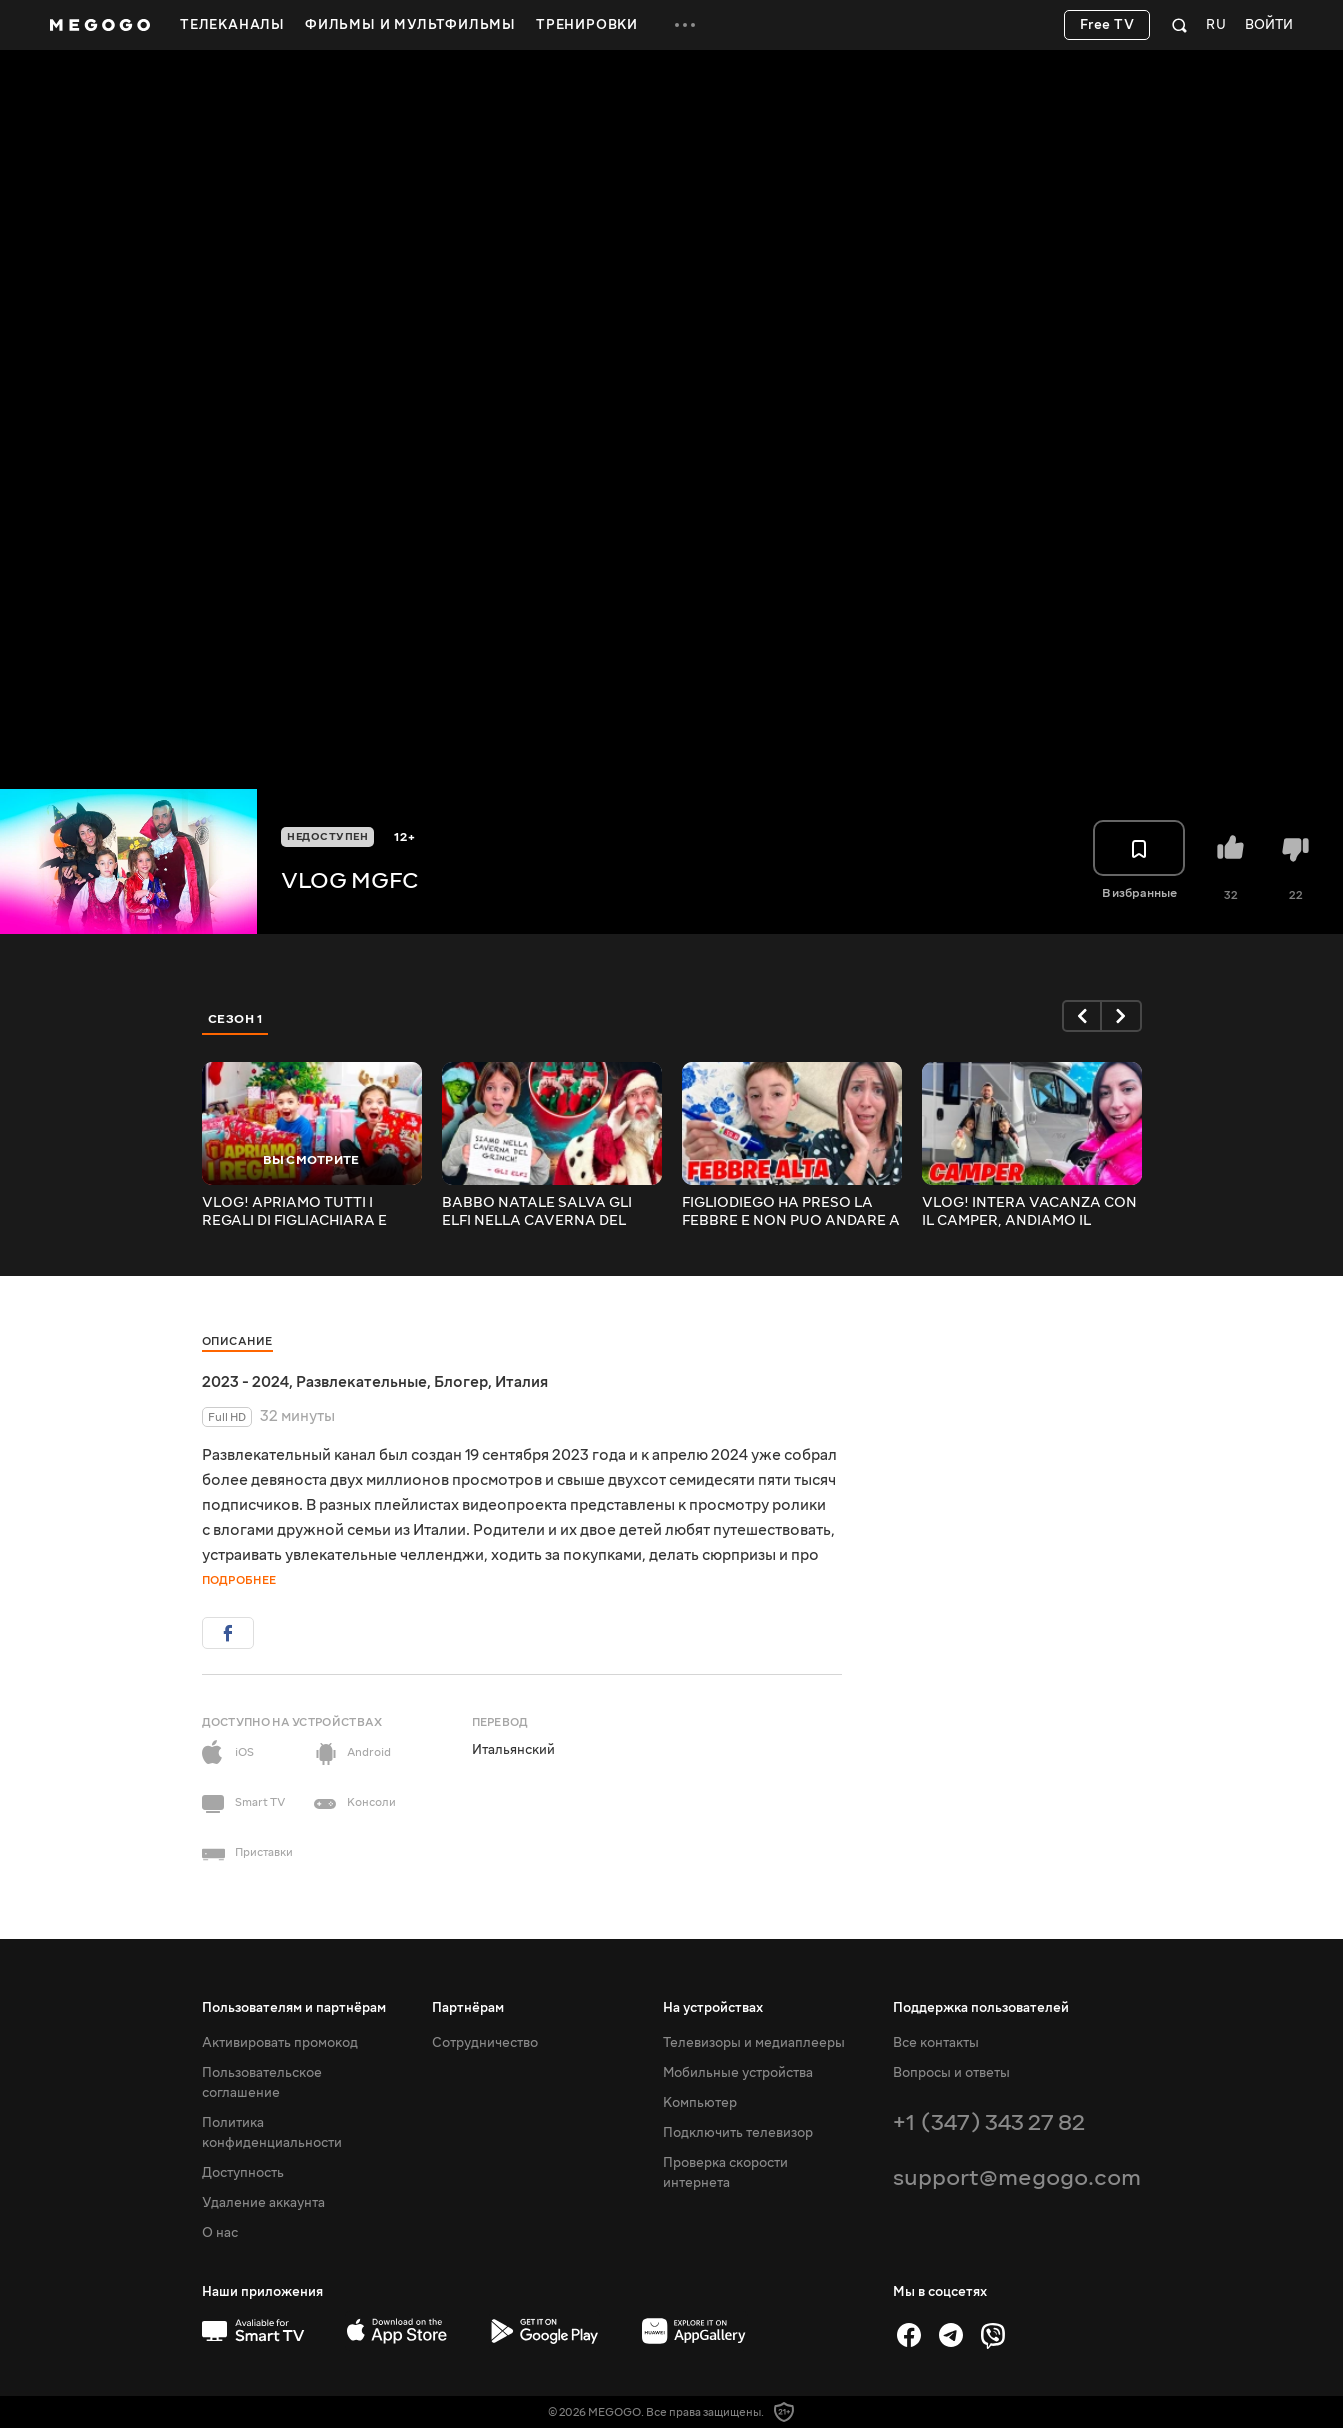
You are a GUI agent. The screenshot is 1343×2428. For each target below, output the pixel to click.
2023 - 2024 (245, 1382)
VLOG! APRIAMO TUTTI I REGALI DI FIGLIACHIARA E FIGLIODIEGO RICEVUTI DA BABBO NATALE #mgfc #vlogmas (295, 1212)
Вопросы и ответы (951, 2073)
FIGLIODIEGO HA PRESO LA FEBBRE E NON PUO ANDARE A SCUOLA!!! (791, 1212)
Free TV (1107, 25)
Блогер (461, 1382)
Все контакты (936, 2043)
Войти (1269, 25)
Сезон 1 (236, 1019)
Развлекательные (361, 1382)
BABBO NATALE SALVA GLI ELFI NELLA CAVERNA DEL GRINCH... (537, 1212)
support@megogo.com (1017, 2177)
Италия (521, 1382)
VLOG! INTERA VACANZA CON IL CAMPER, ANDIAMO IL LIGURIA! (1029, 1212)
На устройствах (713, 2008)
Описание (237, 1341)
